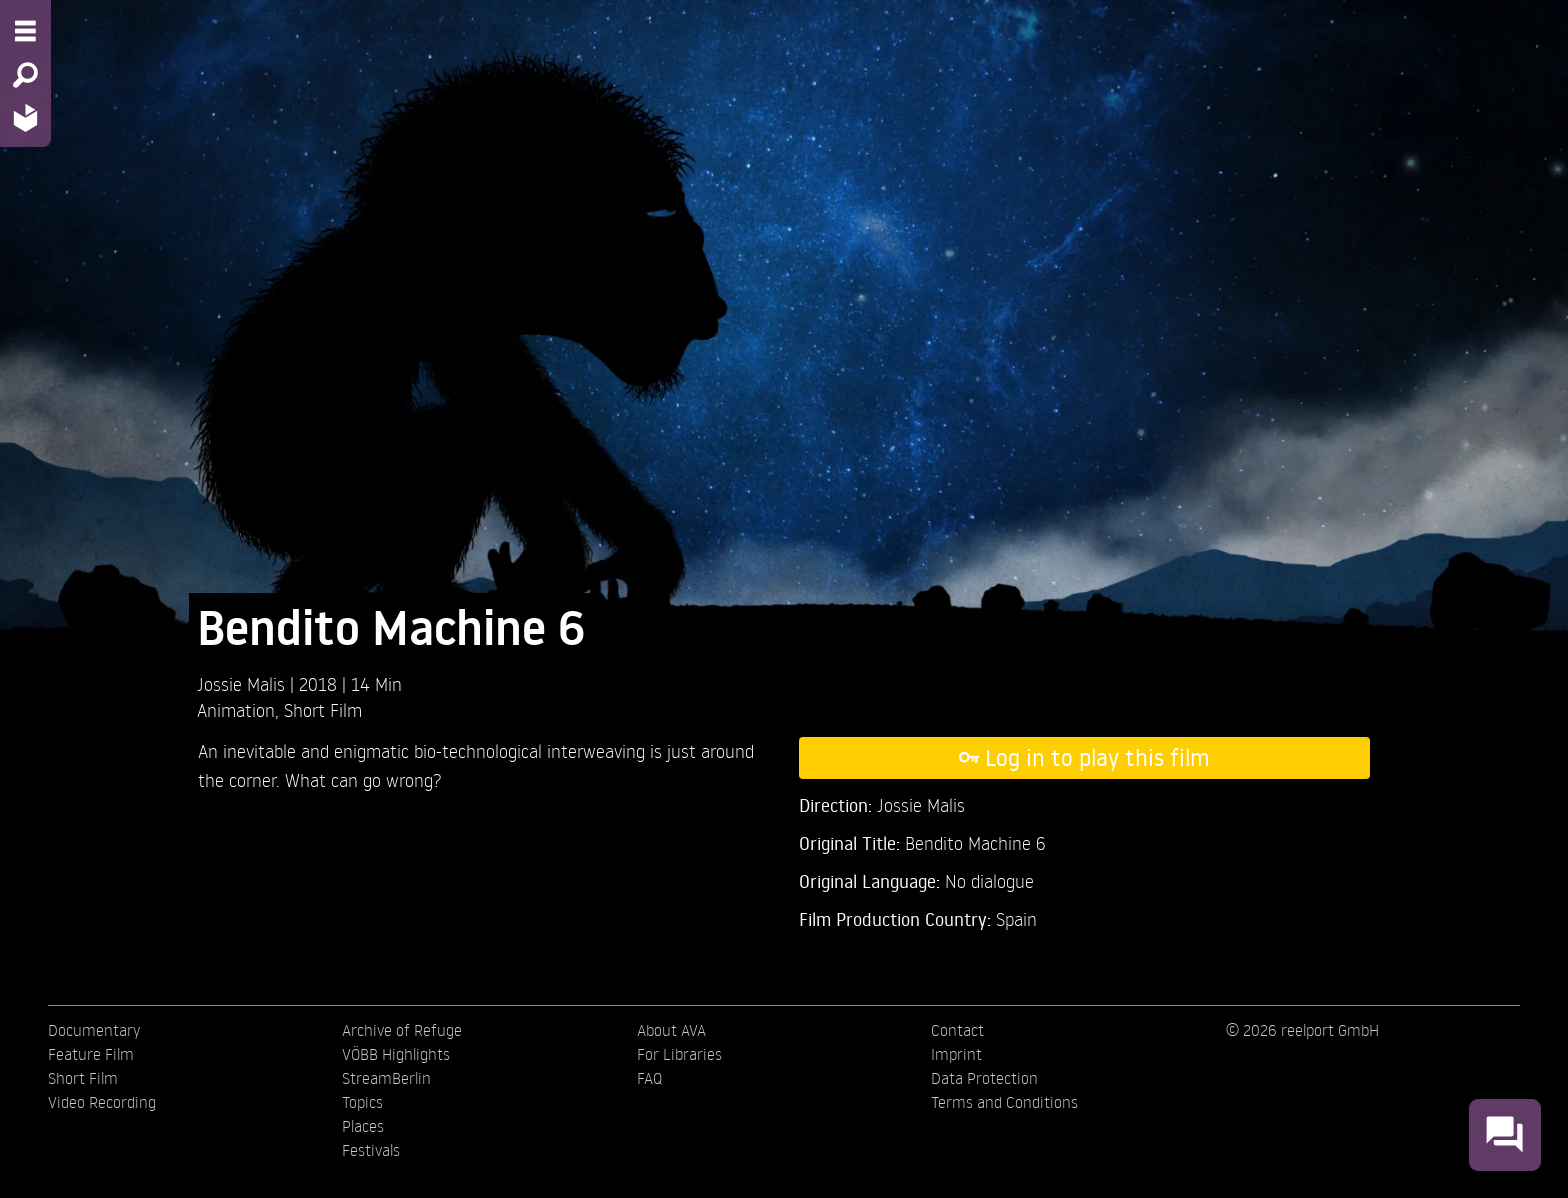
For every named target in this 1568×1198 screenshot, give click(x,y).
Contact (957, 1030)
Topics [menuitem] (362, 1102)
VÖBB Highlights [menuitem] (396, 1054)
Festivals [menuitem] (371, 1150)
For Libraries (679, 1054)
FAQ (649, 1078)
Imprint (956, 1054)
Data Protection (984, 1078)
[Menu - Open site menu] (25, 31)
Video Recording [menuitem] (102, 1102)
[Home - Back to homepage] (25, 117)
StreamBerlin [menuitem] (386, 1078)
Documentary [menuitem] (94, 1030)
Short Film (323, 709)
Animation (236, 709)
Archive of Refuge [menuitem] (402, 1030)
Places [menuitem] (363, 1126)
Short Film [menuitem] (83, 1078)
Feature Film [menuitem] (91, 1054)
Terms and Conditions (1004, 1102)
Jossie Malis (243, 683)
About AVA (671, 1030)
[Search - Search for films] (25, 75)
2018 (320, 683)
